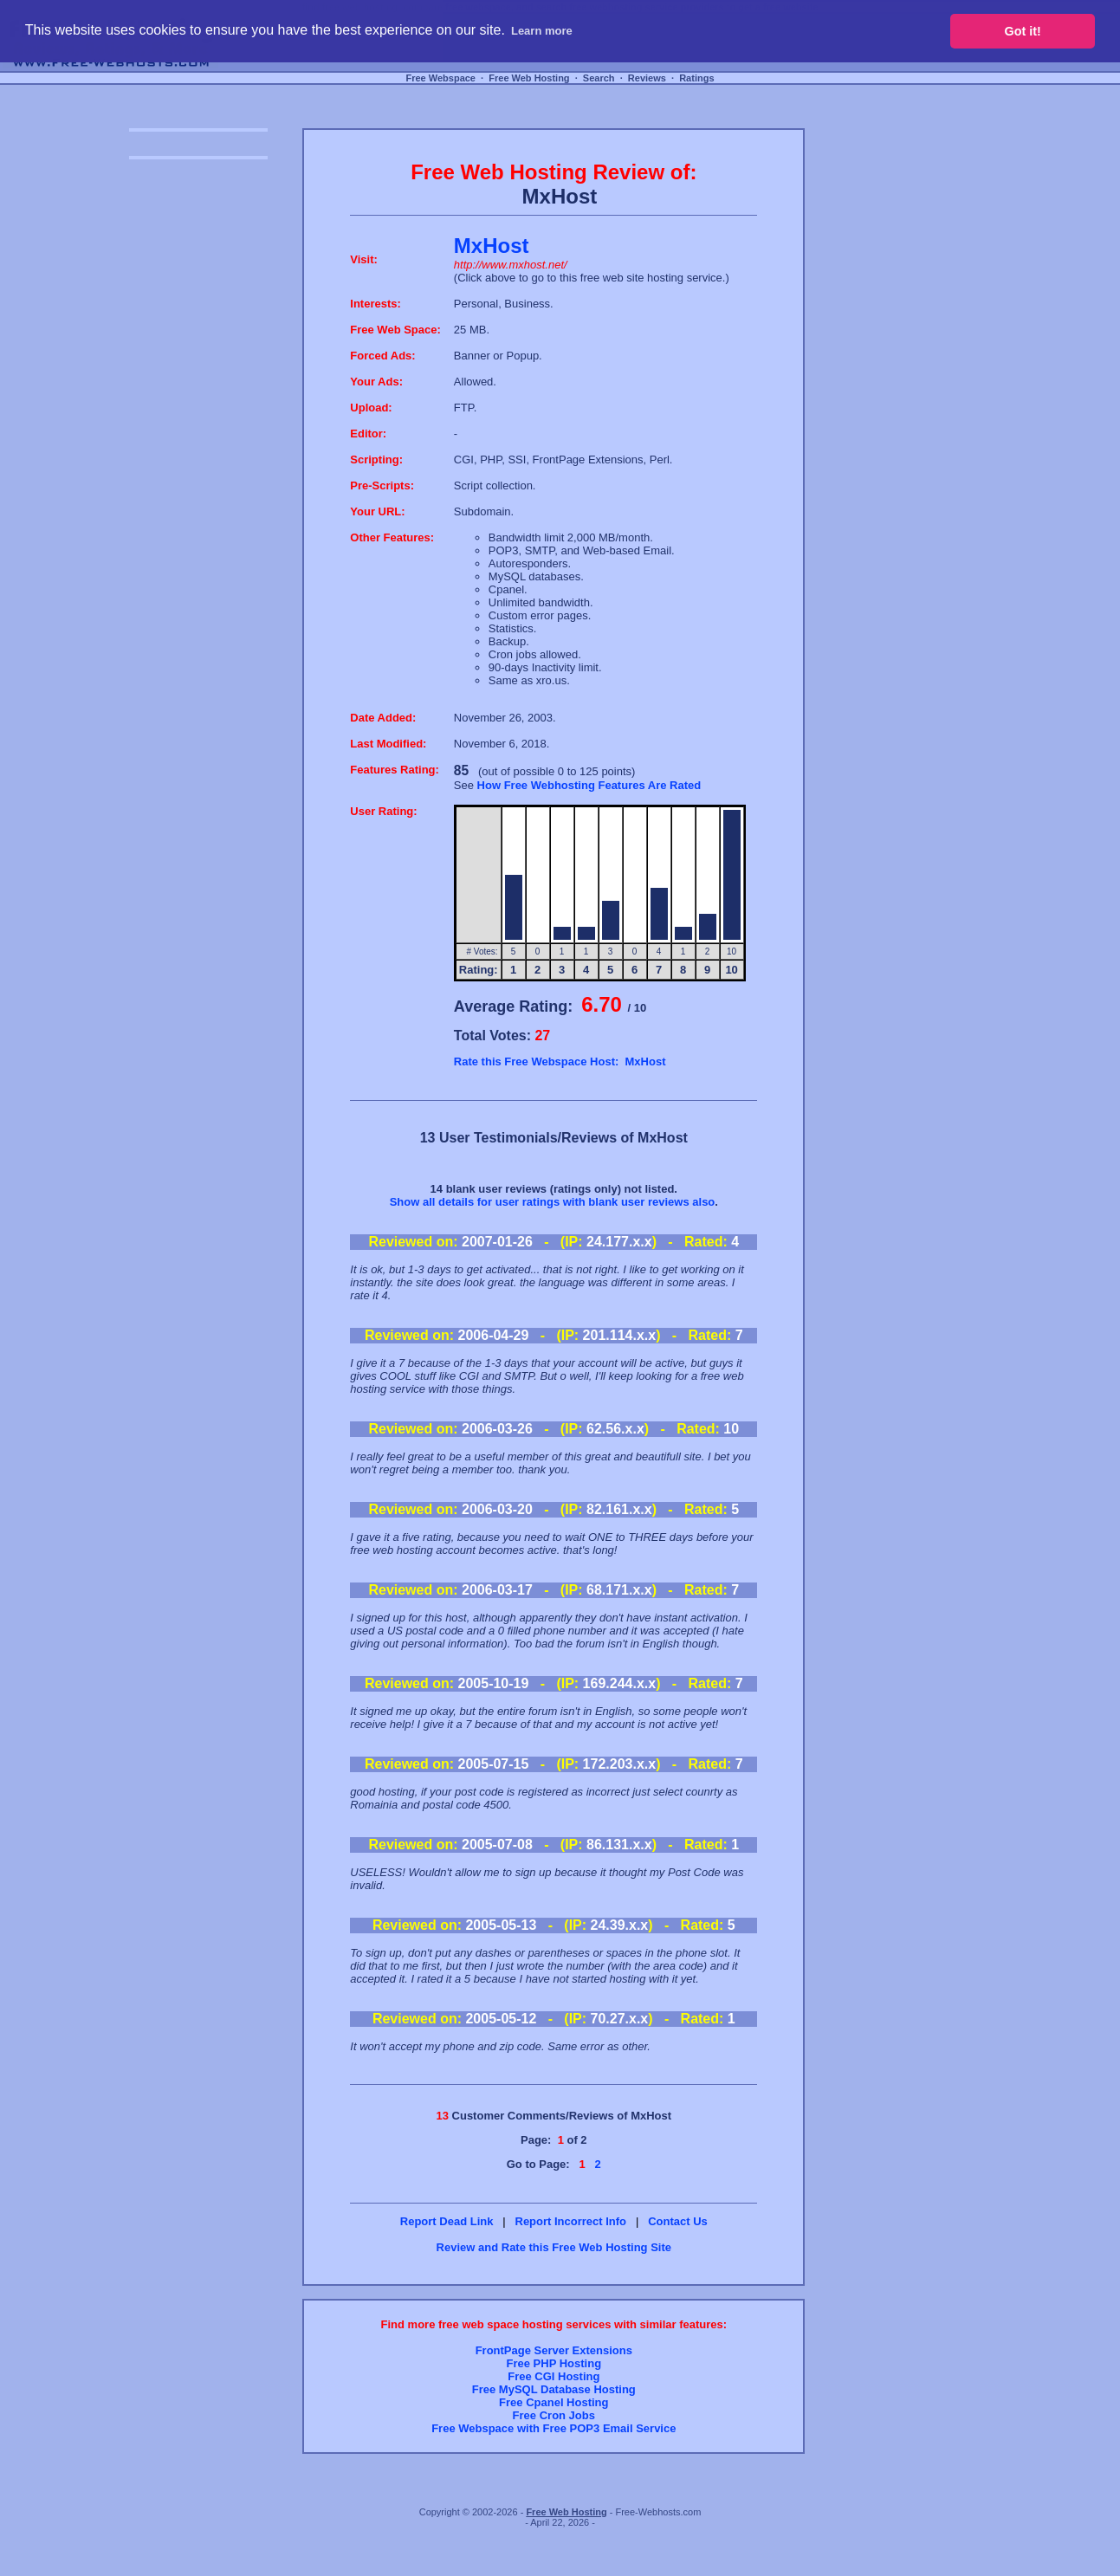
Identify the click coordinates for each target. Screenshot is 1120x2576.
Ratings (696, 78)
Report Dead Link (447, 2221)
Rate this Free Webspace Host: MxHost (560, 1061)
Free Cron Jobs (554, 2415)
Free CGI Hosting (553, 2376)
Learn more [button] (542, 30)
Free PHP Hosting (554, 2363)
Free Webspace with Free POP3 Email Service (553, 2428)
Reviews (647, 78)
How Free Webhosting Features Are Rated (589, 785)
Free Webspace (440, 78)
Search (599, 78)
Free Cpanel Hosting (553, 2402)
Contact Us (678, 2221)
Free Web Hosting (529, 78)
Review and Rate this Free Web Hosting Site (554, 2247)
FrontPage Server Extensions (554, 2350)
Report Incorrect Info (571, 2221)
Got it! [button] (1023, 31)
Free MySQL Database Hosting (554, 2389)
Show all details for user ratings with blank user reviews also (552, 1201)
